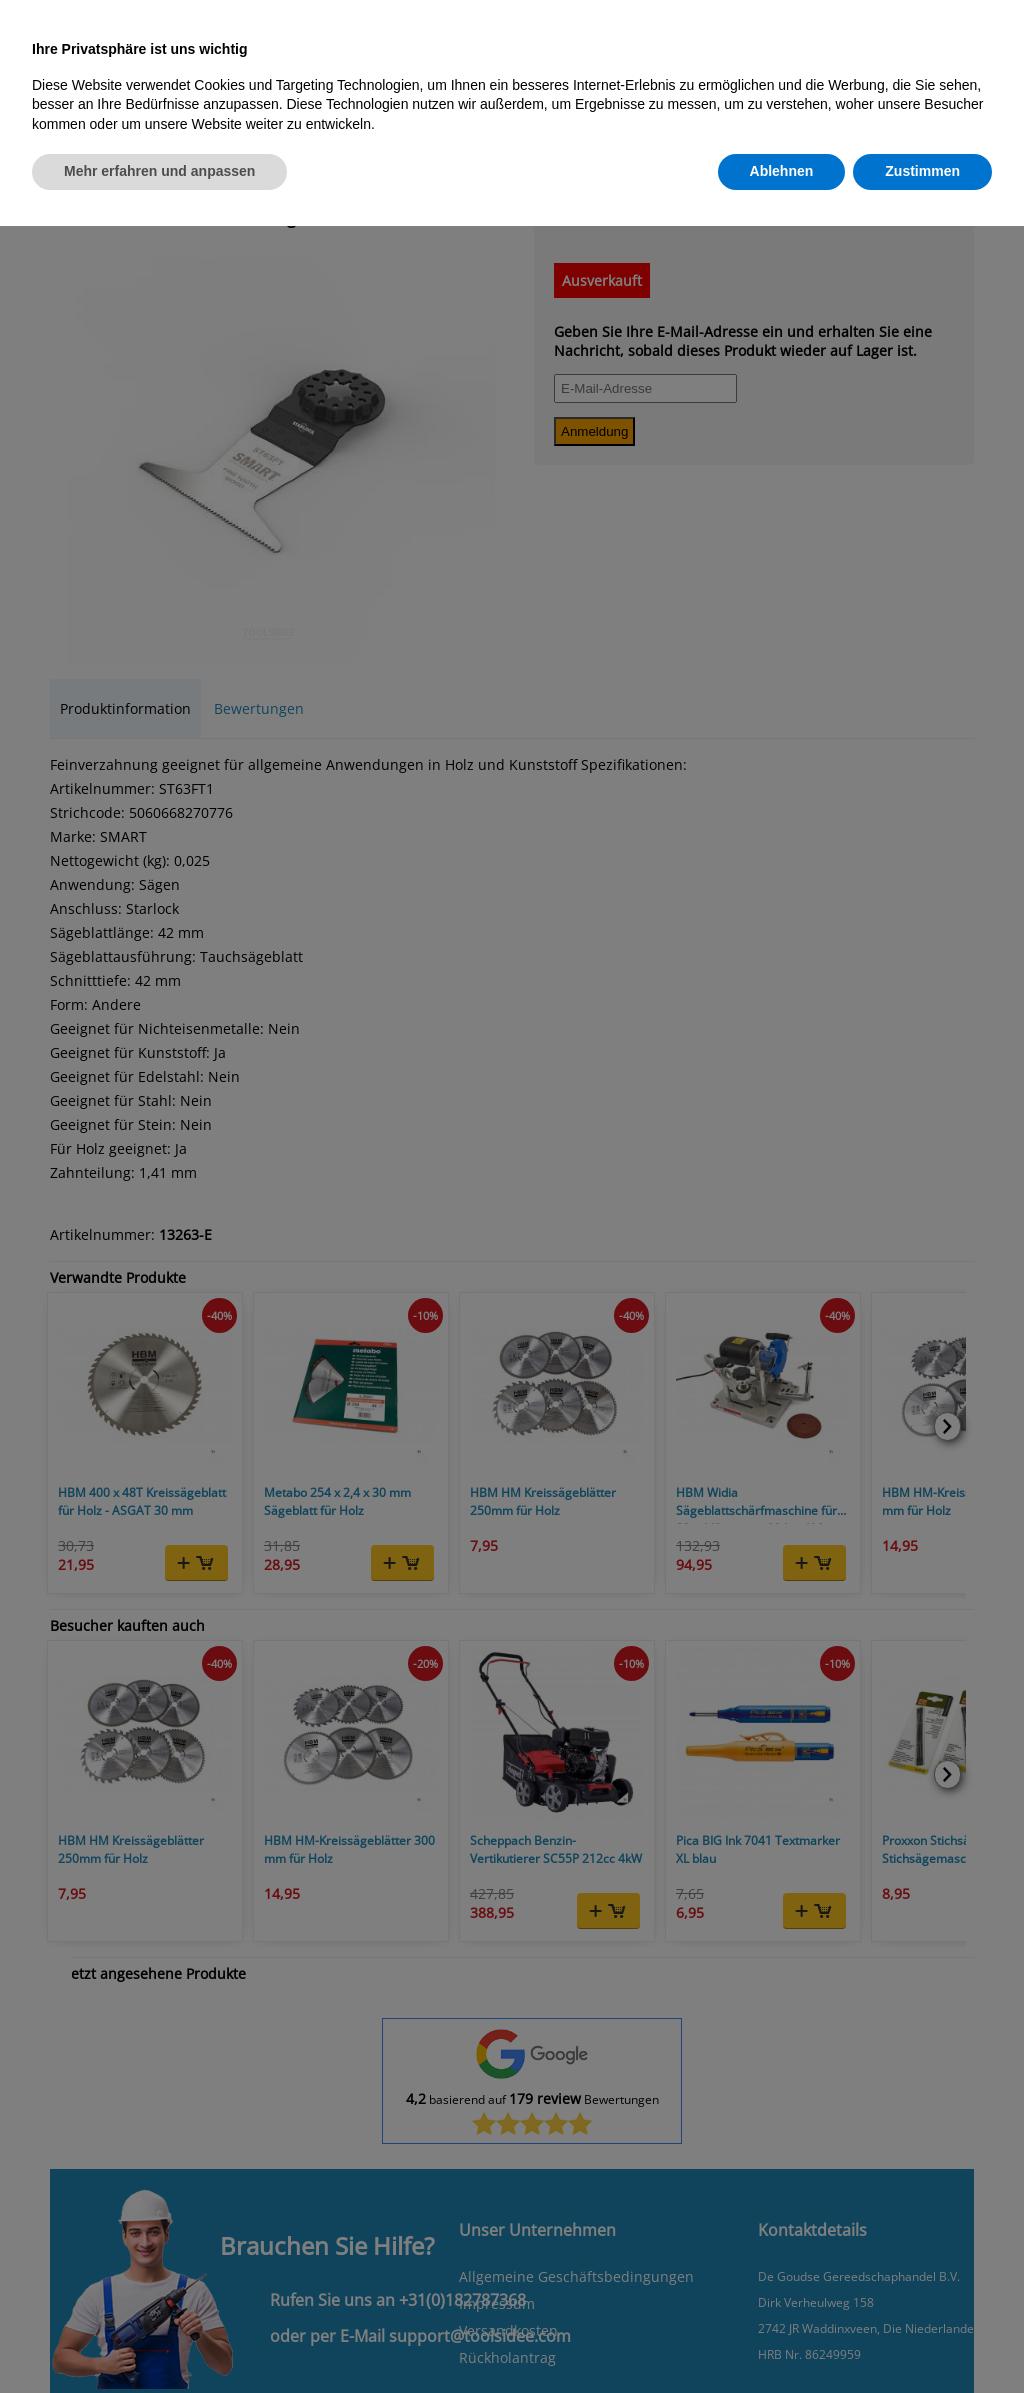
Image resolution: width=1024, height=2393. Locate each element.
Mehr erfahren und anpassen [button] (159, 171)
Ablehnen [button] (782, 171)
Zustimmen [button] (922, 171)
